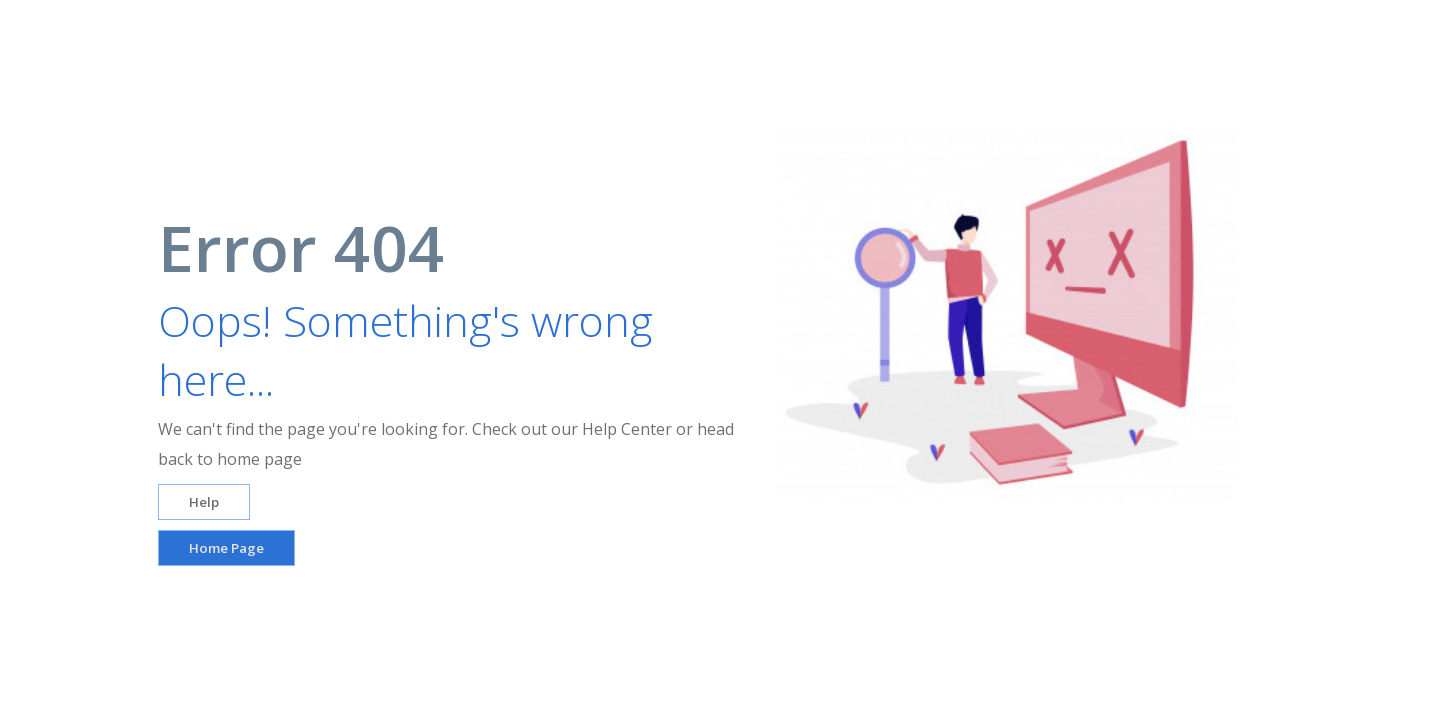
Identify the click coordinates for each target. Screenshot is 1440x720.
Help (204, 502)
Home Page (226, 548)
